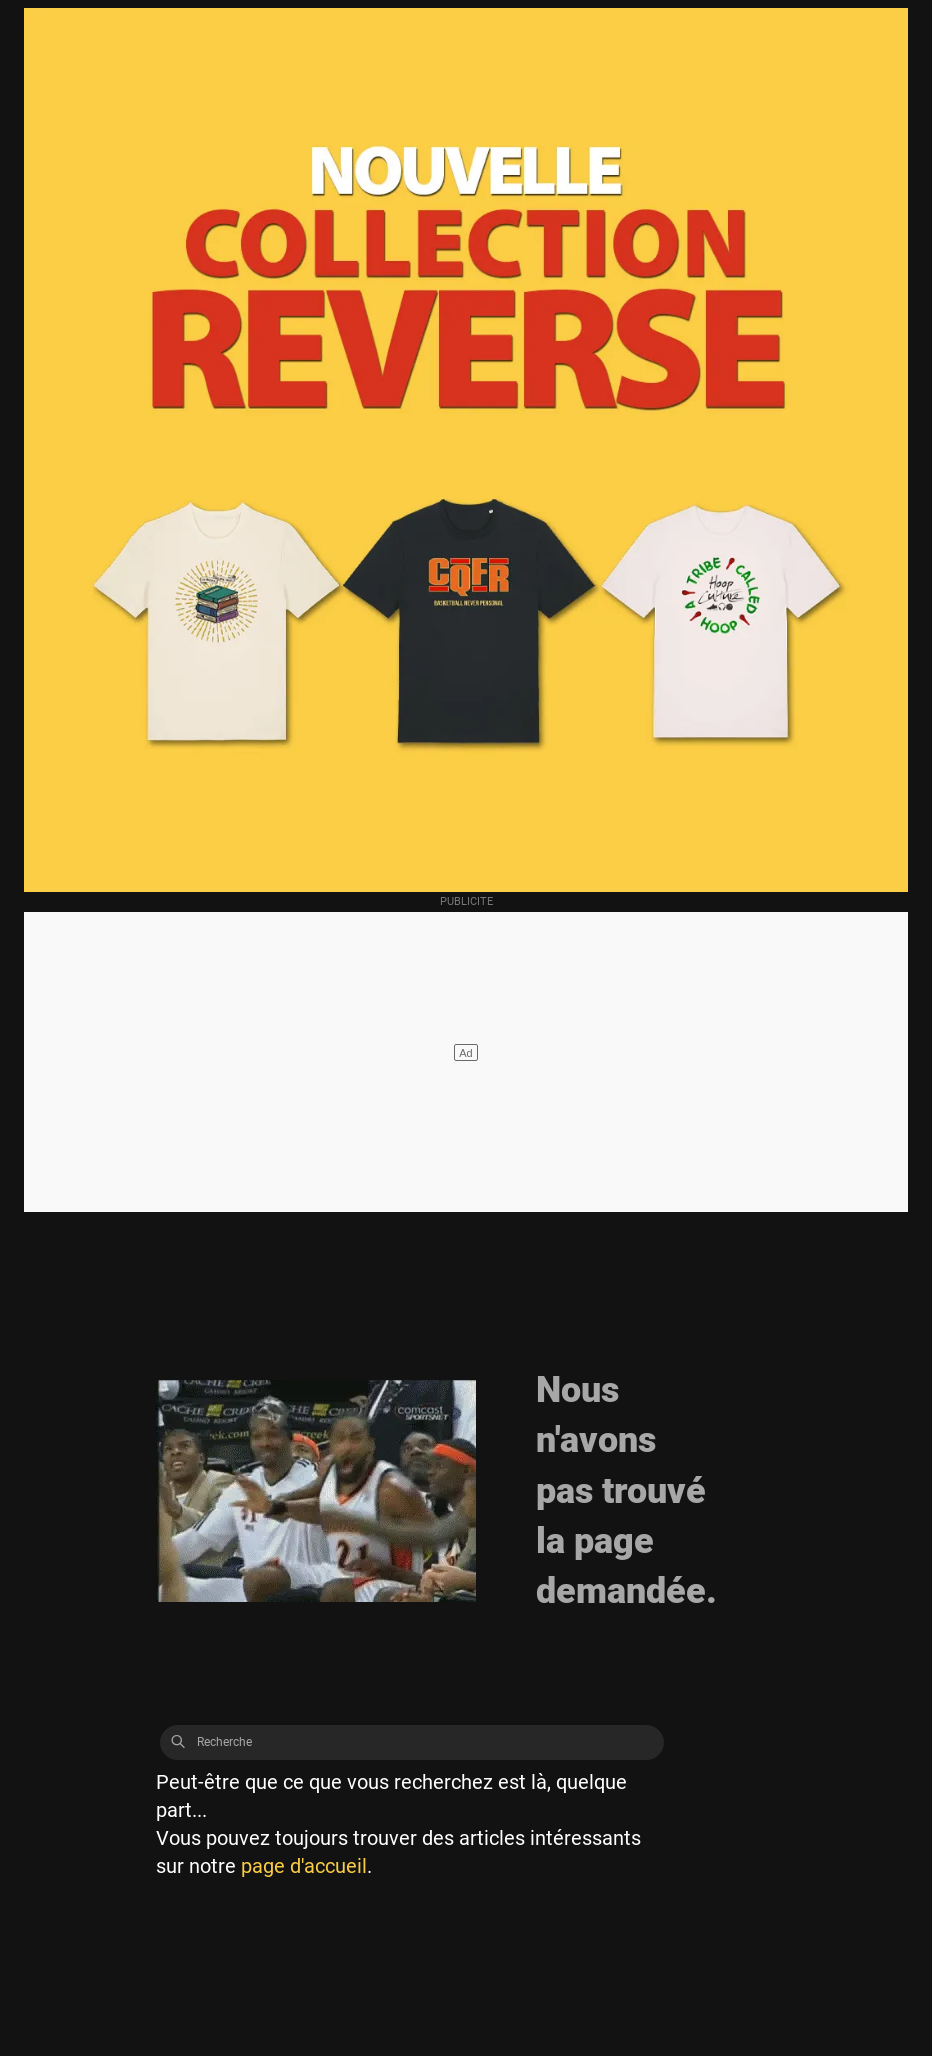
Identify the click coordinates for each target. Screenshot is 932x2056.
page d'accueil (304, 1866)
